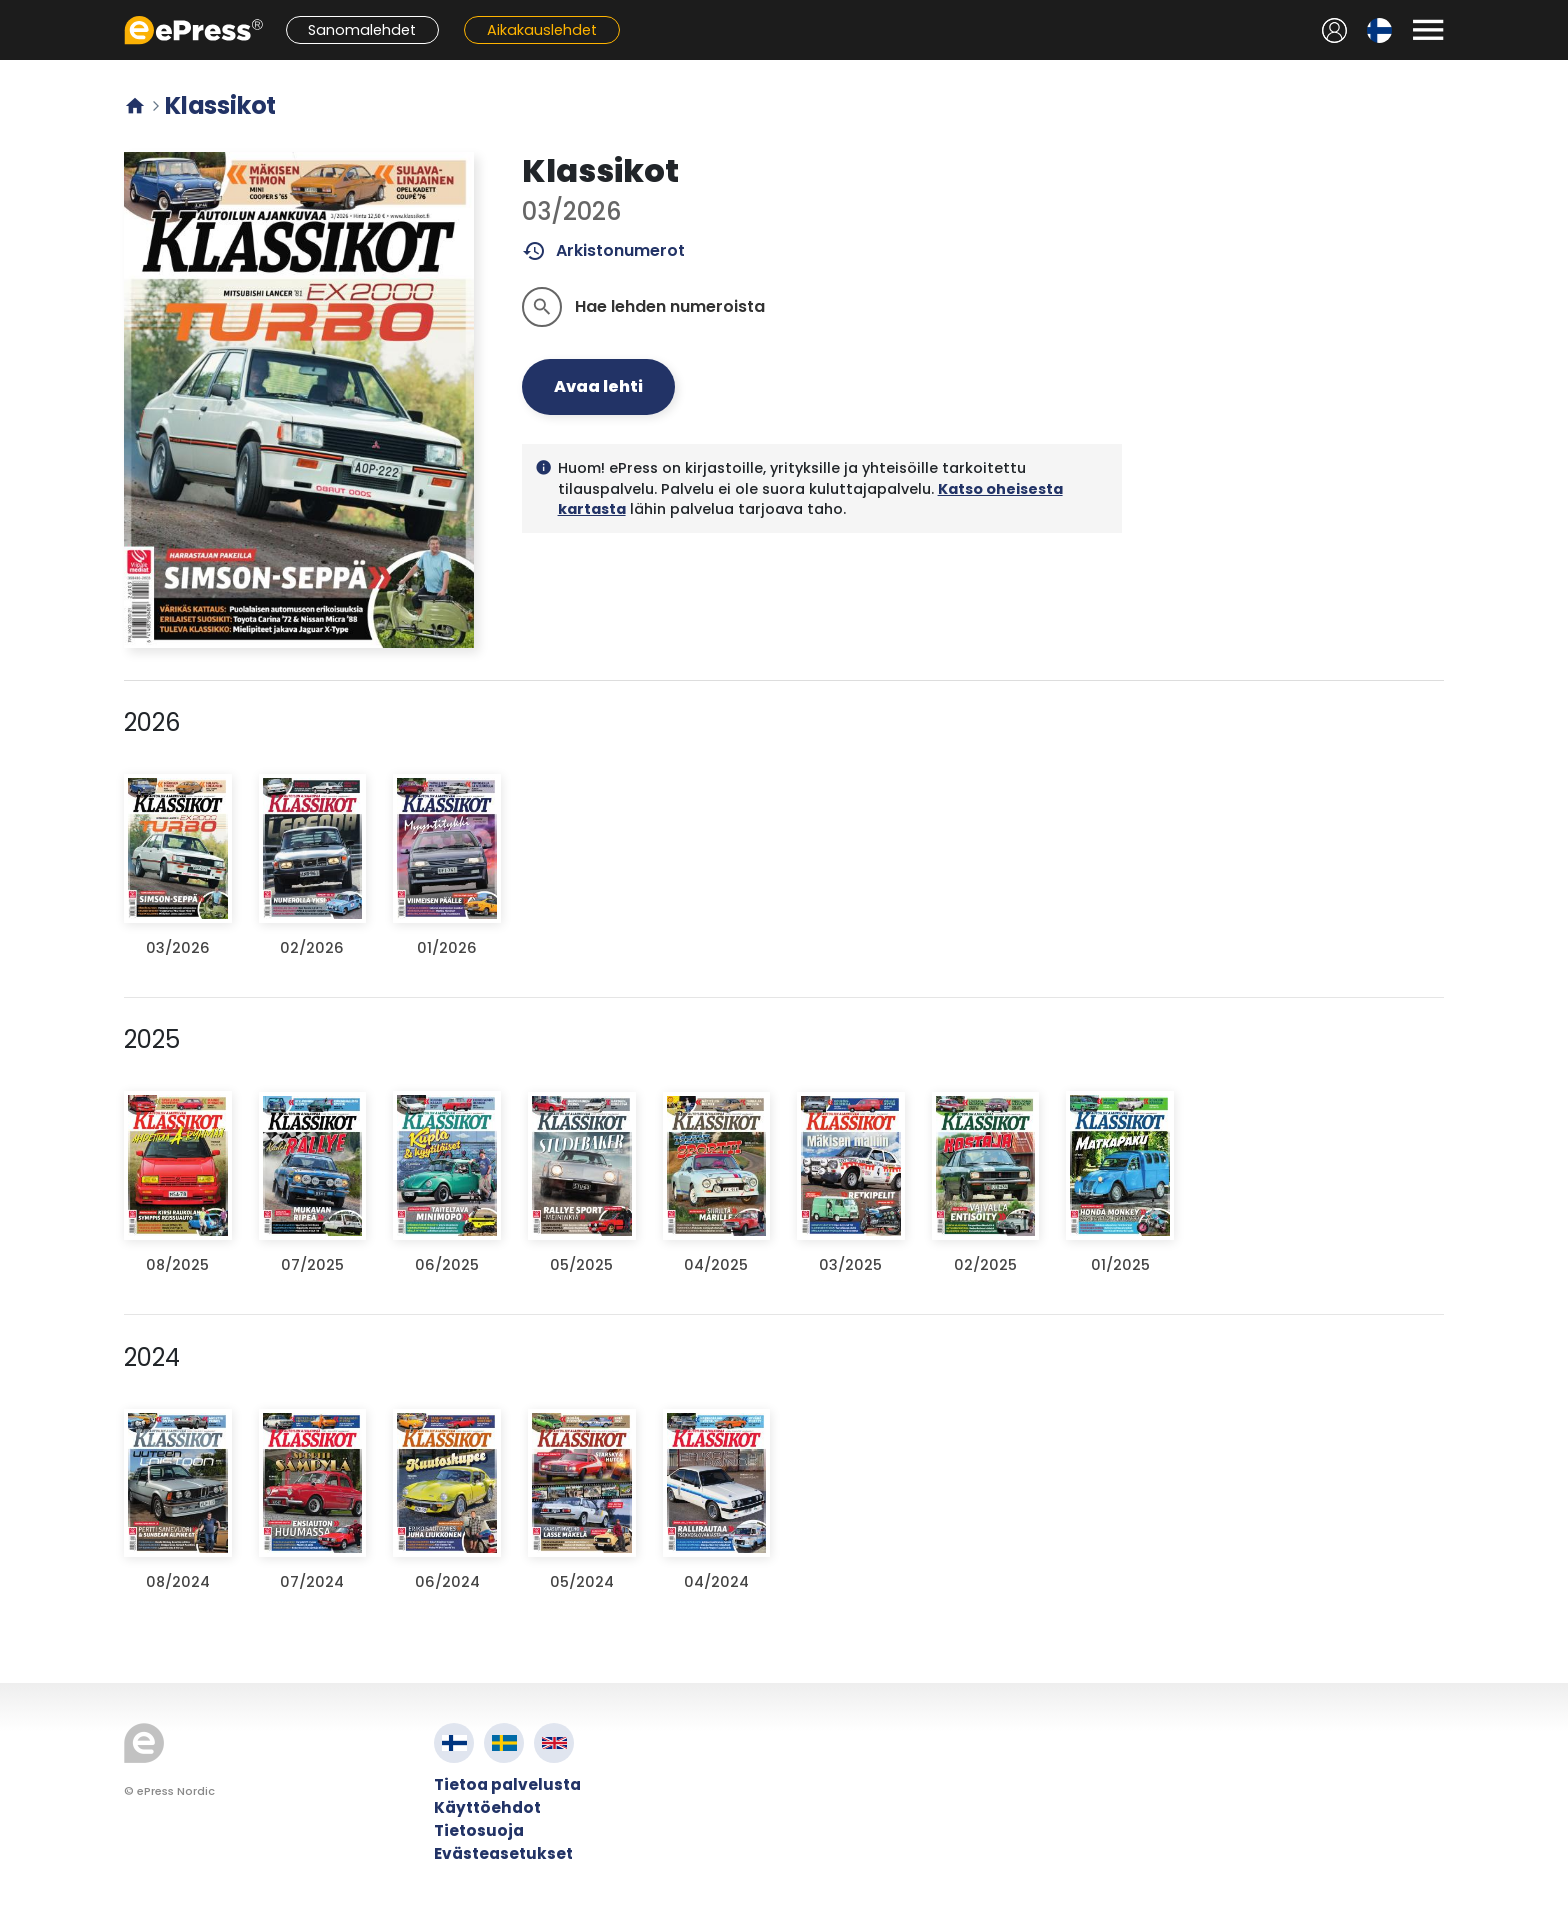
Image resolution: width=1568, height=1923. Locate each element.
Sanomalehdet (362, 30)
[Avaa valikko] (1428, 30)
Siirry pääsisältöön (10, 10)
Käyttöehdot (487, 1807)
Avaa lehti (598, 386)
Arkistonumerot (603, 251)
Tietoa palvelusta (507, 1784)
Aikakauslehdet (542, 30)
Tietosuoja (479, 1830)
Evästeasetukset (503, 1853)
